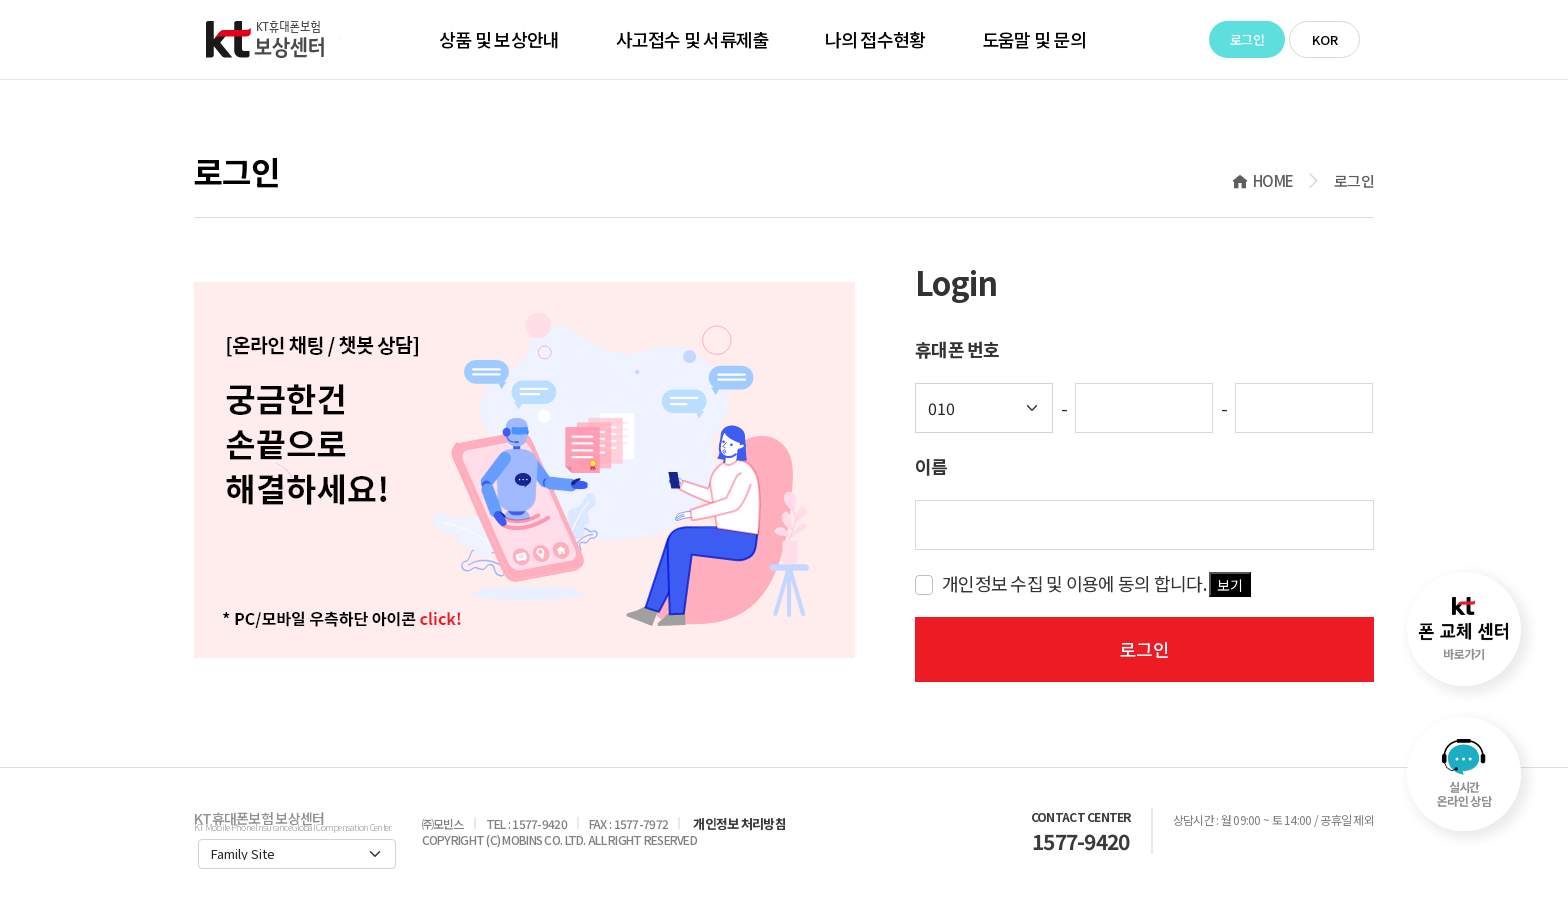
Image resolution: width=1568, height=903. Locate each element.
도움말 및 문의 (1034, 39)
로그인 (1247, 39)
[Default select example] (984, 408)
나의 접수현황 (875, 39)
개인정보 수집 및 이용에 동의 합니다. (1096, 583)
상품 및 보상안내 (499, 39)
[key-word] (1144, 525)
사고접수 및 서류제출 (692, 39)
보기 (1230, 585)
